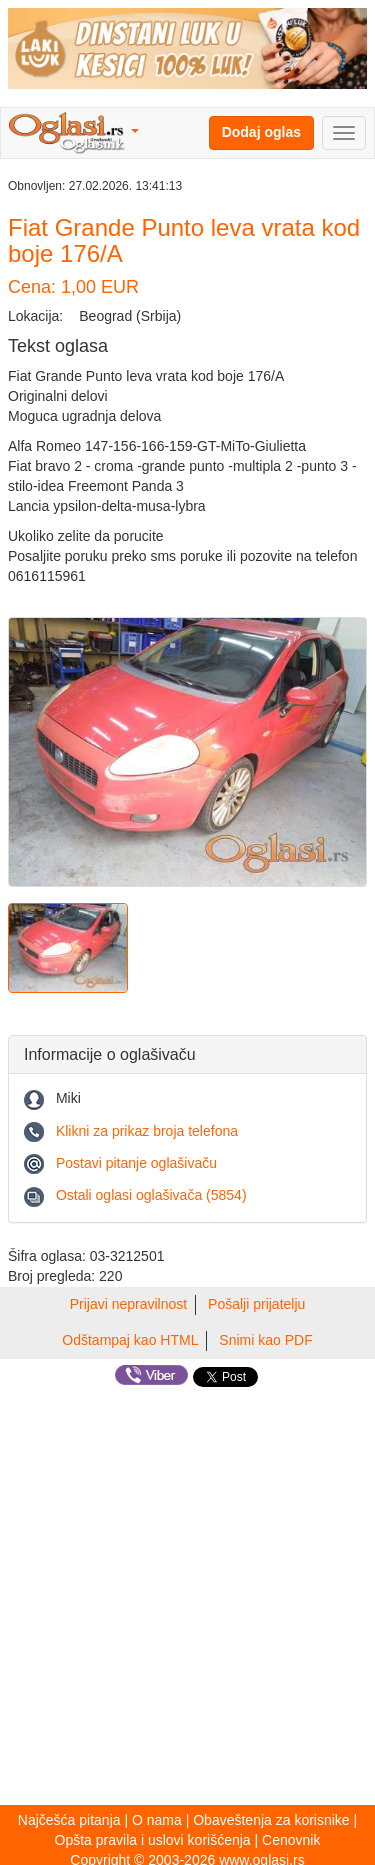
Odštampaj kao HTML (130, 1340)
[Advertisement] (187, 1596)
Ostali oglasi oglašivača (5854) (151, 1195)
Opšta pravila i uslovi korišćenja (153, 1840)
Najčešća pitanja (69, 1820)
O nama (157, 1820)
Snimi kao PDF (265, 1340)
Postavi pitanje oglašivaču (136, 1163)
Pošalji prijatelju (256, 1304)
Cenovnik (291, 1840)
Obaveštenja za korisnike (271, 1820)
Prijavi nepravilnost (129, 1304)
